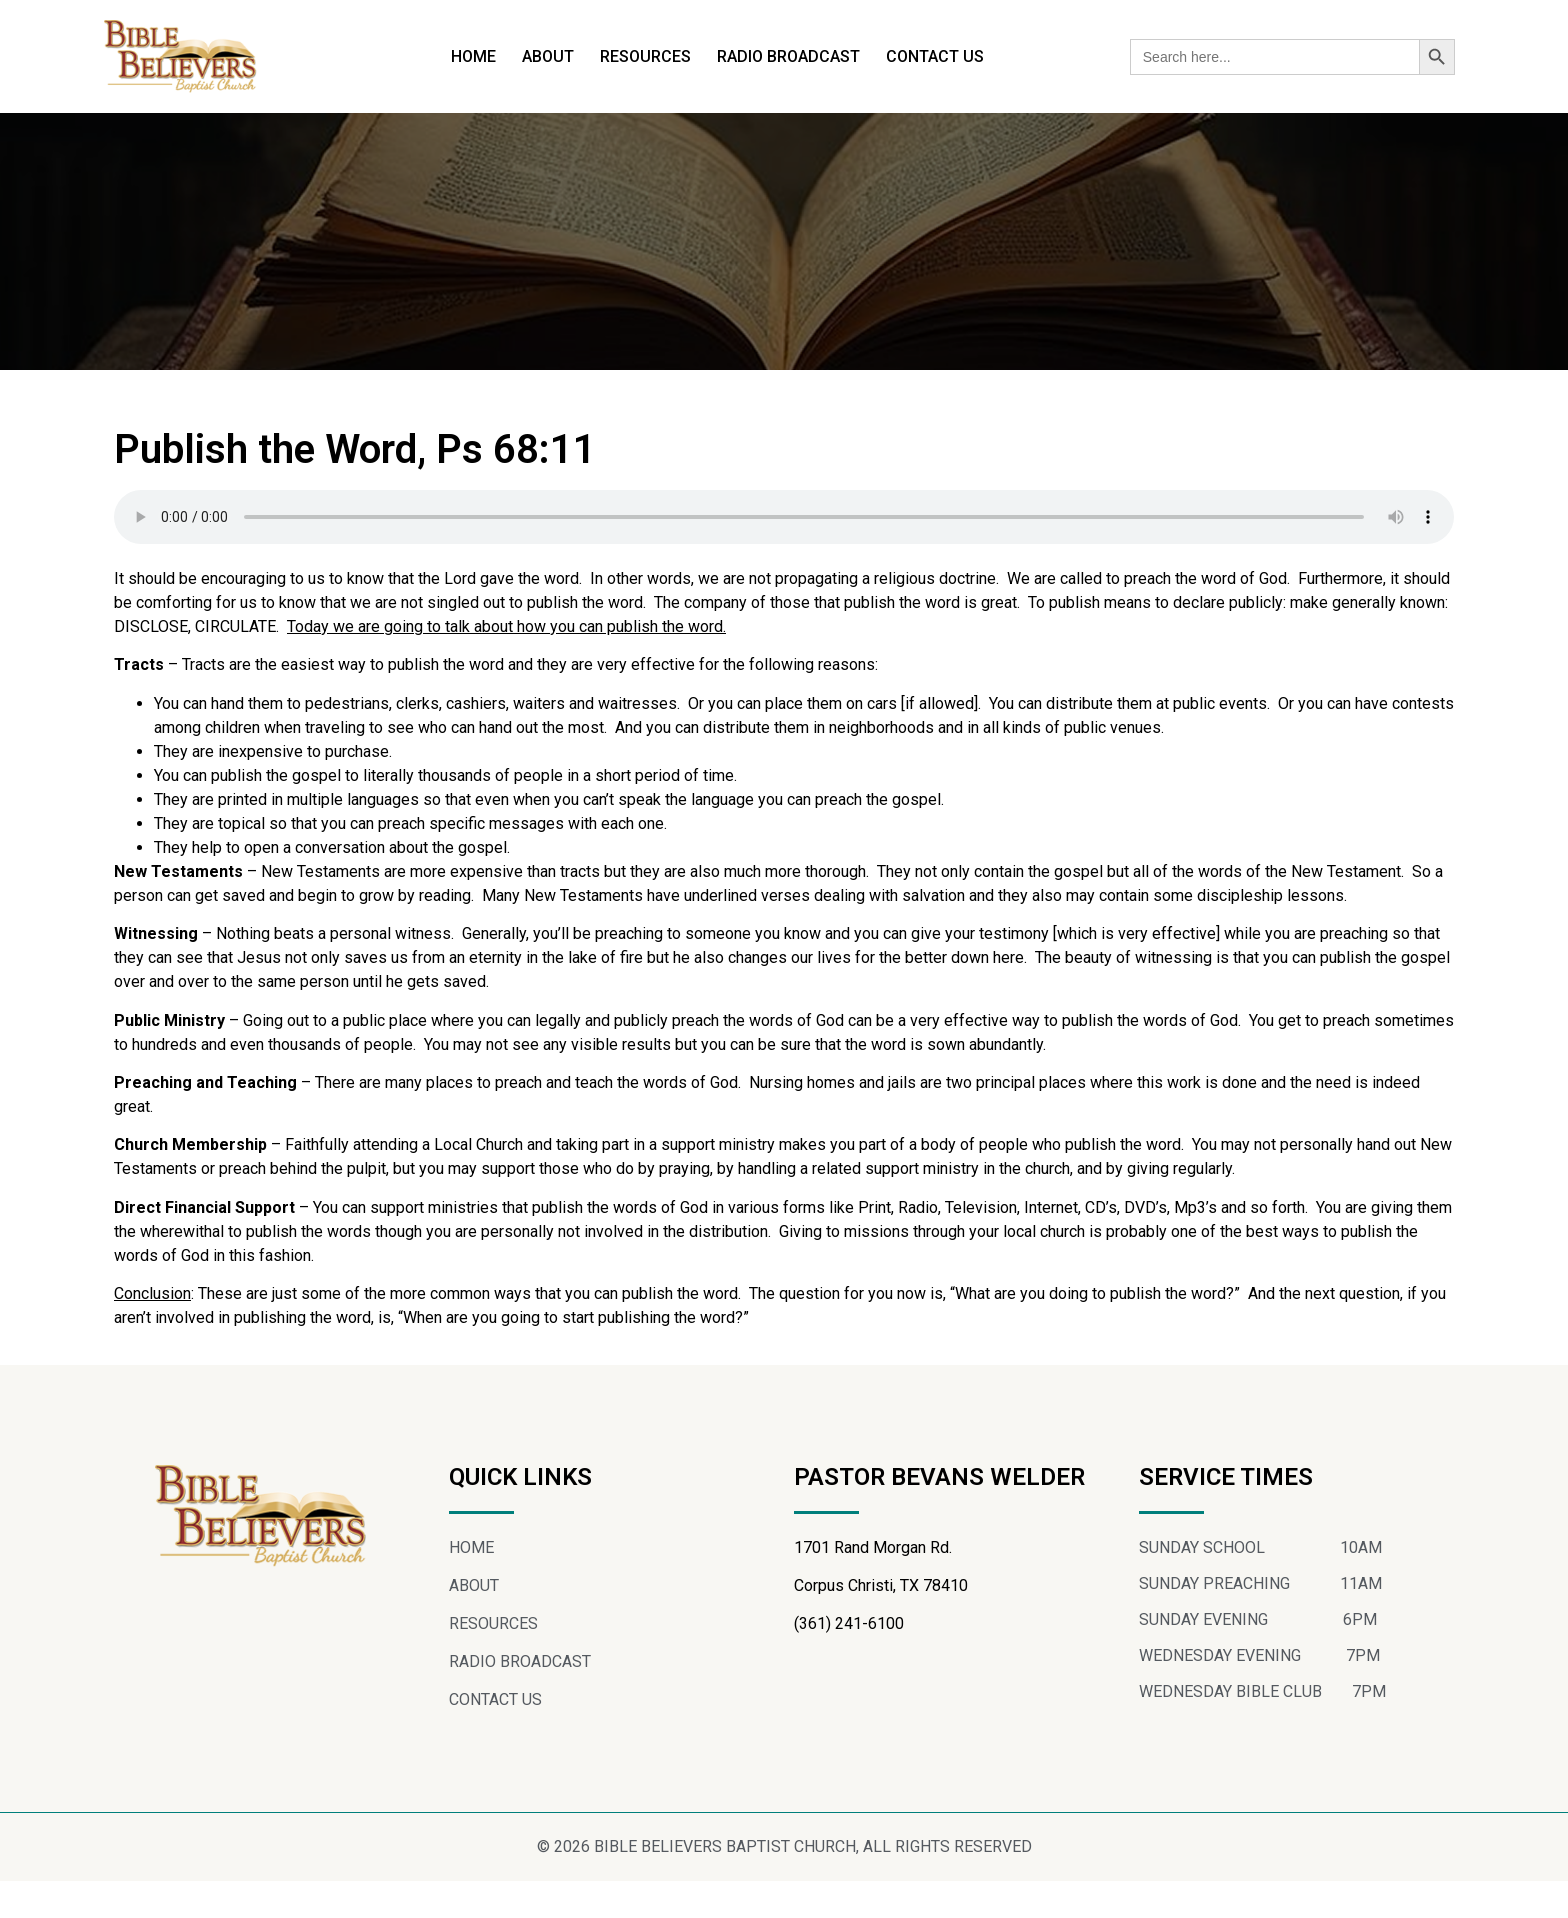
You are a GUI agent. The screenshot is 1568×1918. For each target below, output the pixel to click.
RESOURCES (645, 56)
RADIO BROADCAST (788, 56)
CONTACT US (935, 56)
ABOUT (548, 56)
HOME (473, 56)
